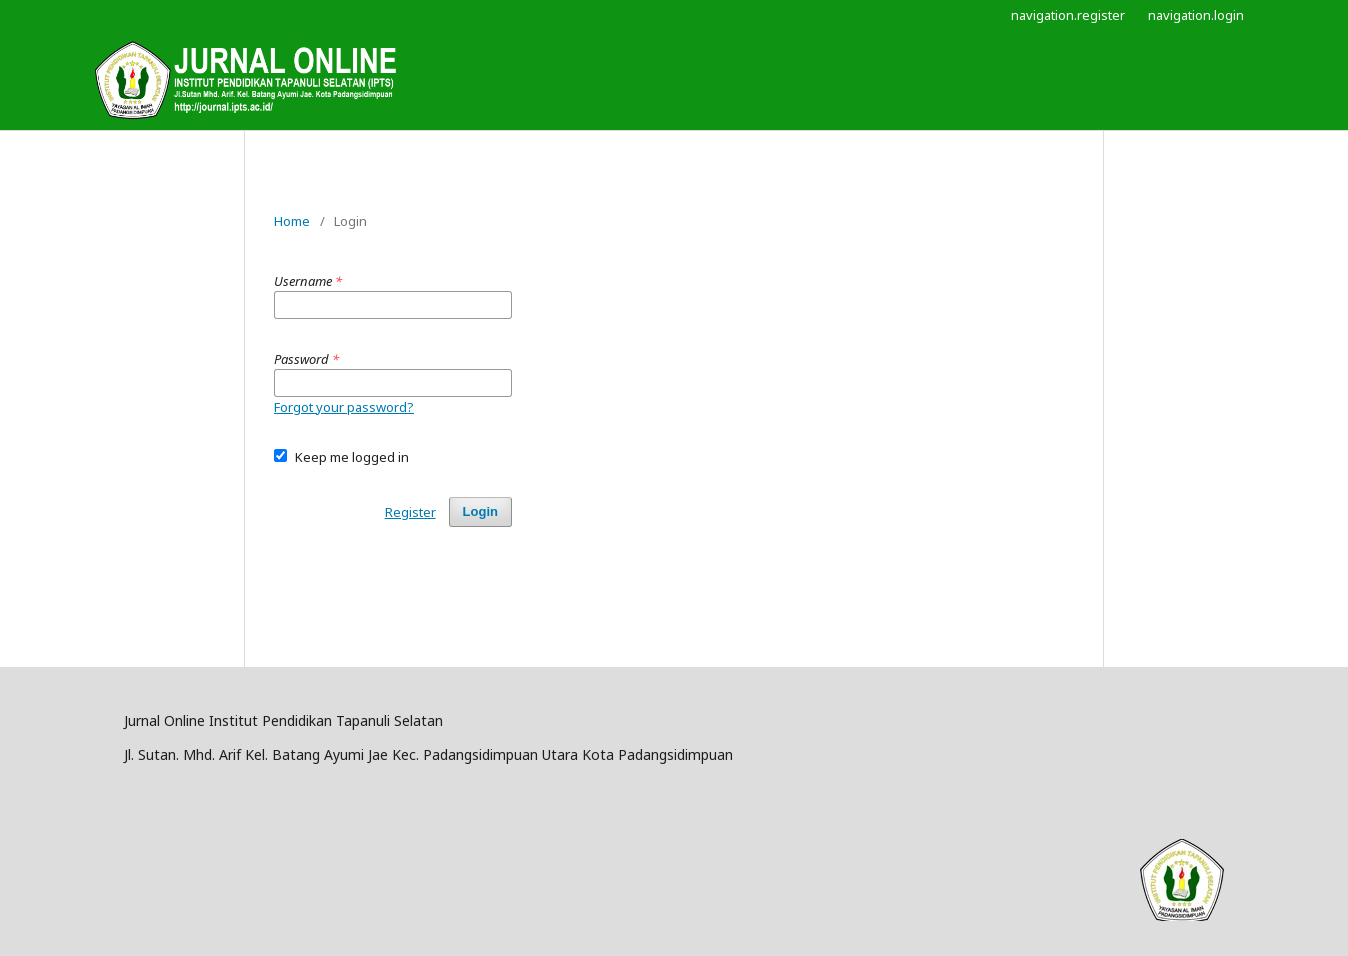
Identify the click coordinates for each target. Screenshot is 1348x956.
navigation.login (1196, 15)
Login (480, 511)
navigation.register (1068, 15)
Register (410, 512)
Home (292, 221)
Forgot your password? (344, 407)
